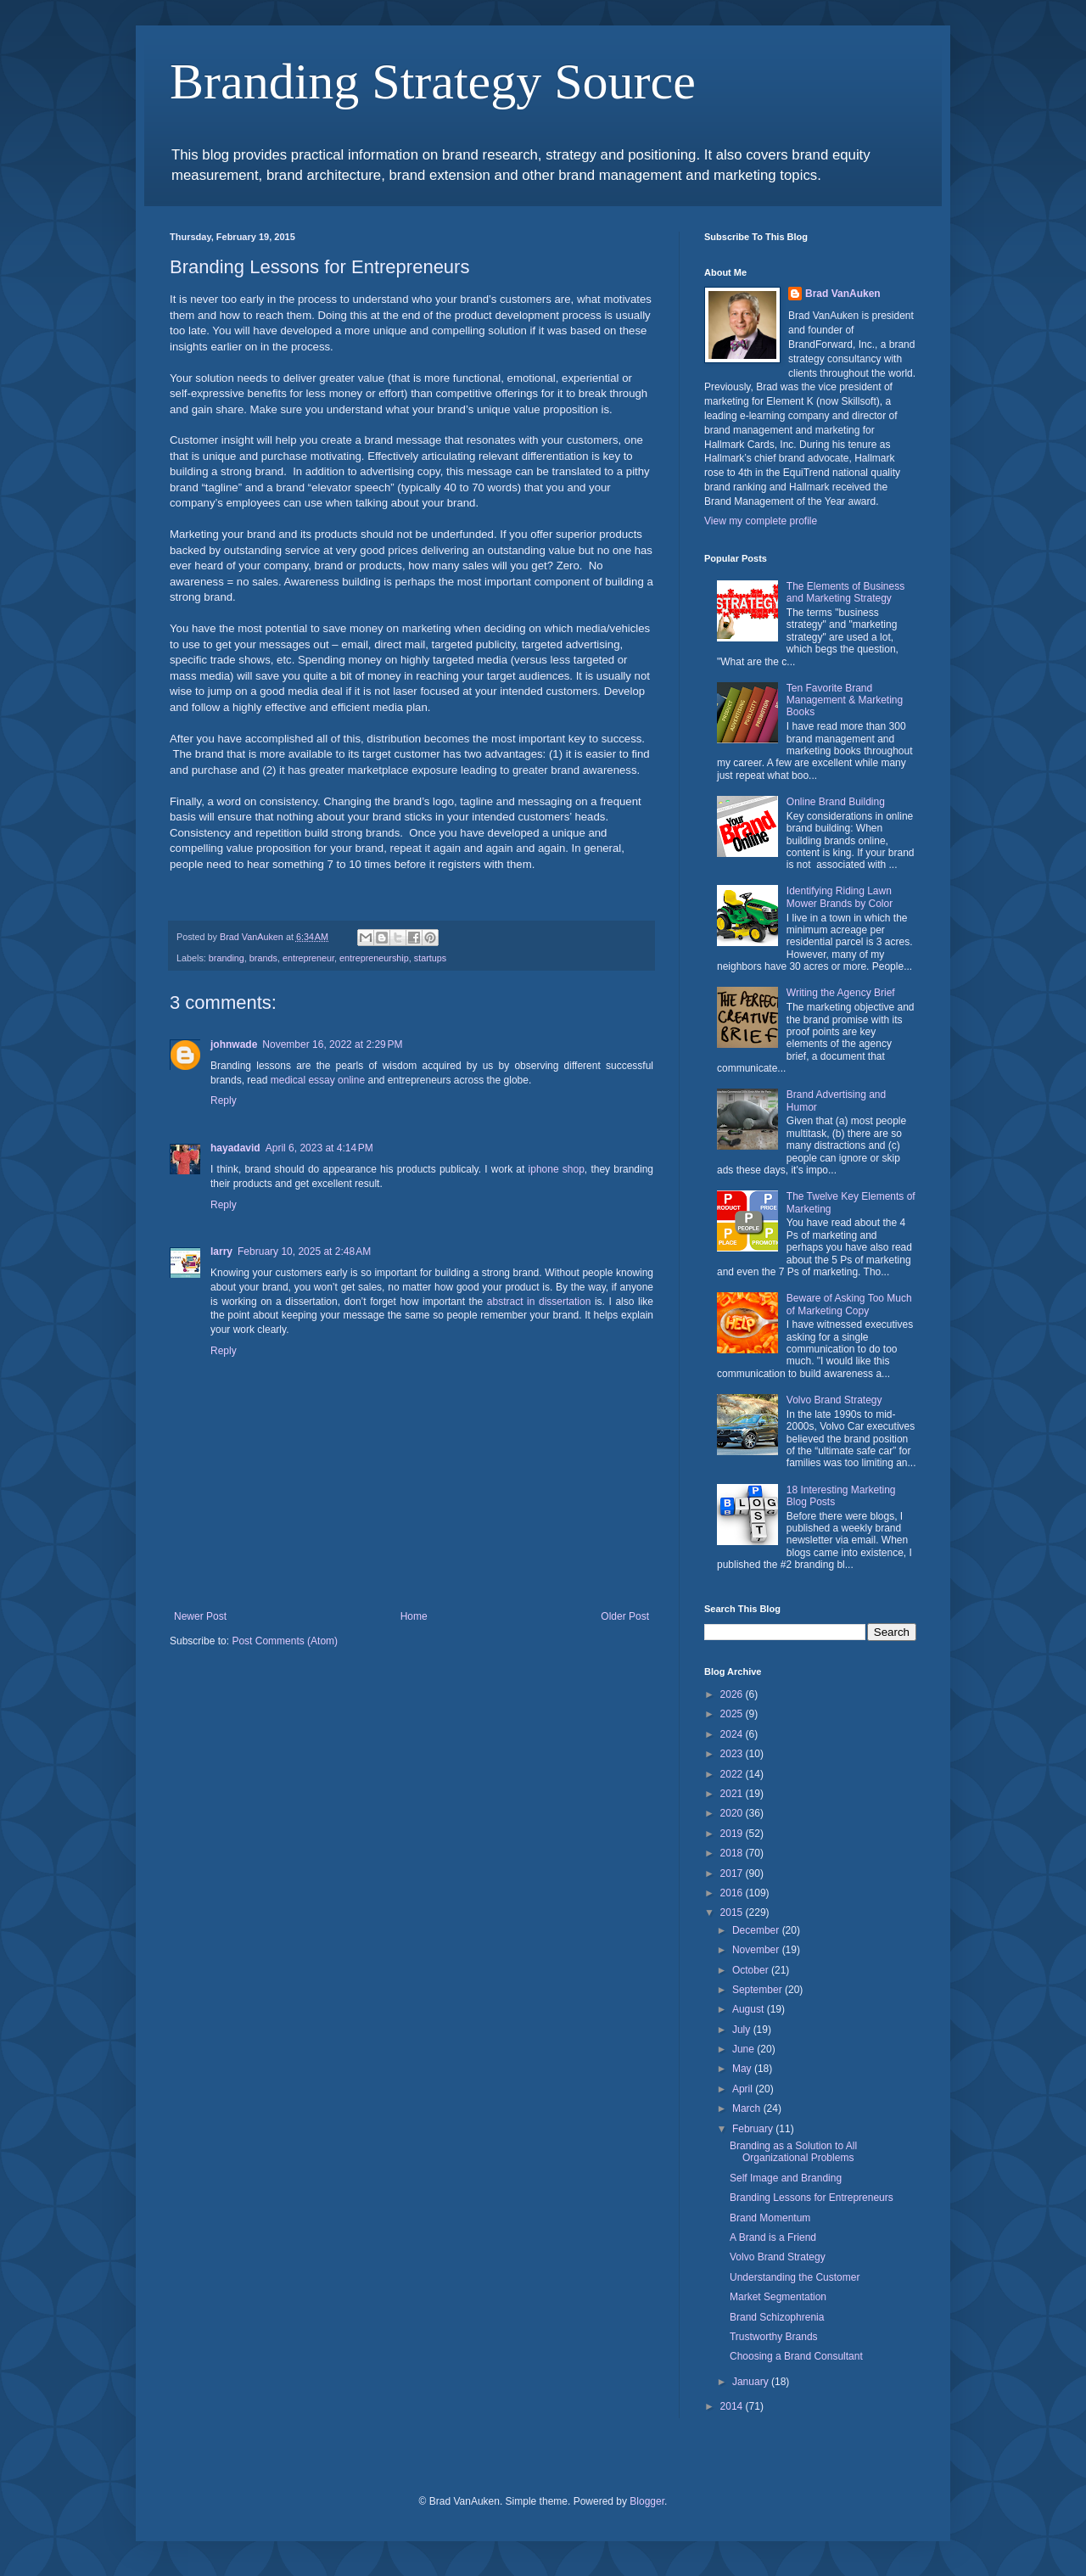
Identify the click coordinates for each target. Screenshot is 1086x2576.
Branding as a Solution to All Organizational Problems (793, 2152)
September (758, 1990)
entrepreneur (308, 958)
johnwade (233, 1044)
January (751, 2382)
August (749, 2009)
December (757, 1930)
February (753, 2129)
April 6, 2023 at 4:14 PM (319, 1148)
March (748, 2108)
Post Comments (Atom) (285, 1641)
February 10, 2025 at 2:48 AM (304, 1251)
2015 (733, 1912)
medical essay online (318, 1080)
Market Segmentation (778, 2297)
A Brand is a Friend (773, 2237)
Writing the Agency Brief (841, 993)
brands (263, 958)
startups (430, 958)
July (742, 2030)
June (744, 2049)
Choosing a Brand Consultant (796, 2356)
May (743, 2069)
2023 (733, 1754)
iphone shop (557, 1169)
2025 (733, 1714)
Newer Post (200, 1616)
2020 (733, 1813)
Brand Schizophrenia (777, 2317)
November (757, 1950)
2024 (733, 1734)
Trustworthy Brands (774, 2337)
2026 (733, 1694)
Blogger (647, 2501)
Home (414, 1616)
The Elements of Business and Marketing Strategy (845, 592)
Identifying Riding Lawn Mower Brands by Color (840, 897)
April (743, 2089)
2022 (733, 1774)
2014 (733, 2406)
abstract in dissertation (539, 1302)
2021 (733, 1794)
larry (221, 1251)
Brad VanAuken (843, 294)
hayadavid (235, 1148)
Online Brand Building (836, 802)
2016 (733, 1893)
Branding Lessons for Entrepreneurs (811, 2198)
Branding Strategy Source (433, 81)
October (751, 1970)
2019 (733, 1834)
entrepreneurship (374, 958)
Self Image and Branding (786, 2178)
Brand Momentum (770, 2218)
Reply (223, 1100)
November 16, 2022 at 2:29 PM (332, 1044)
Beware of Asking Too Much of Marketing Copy (849, 1304)
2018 (733, 1853)
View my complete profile (760, 521)
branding (226, 958)
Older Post (625, 1616)
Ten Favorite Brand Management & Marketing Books (845, 700)
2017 (733, 1873)
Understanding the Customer (794, 2277)
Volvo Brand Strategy (834, 1400)
